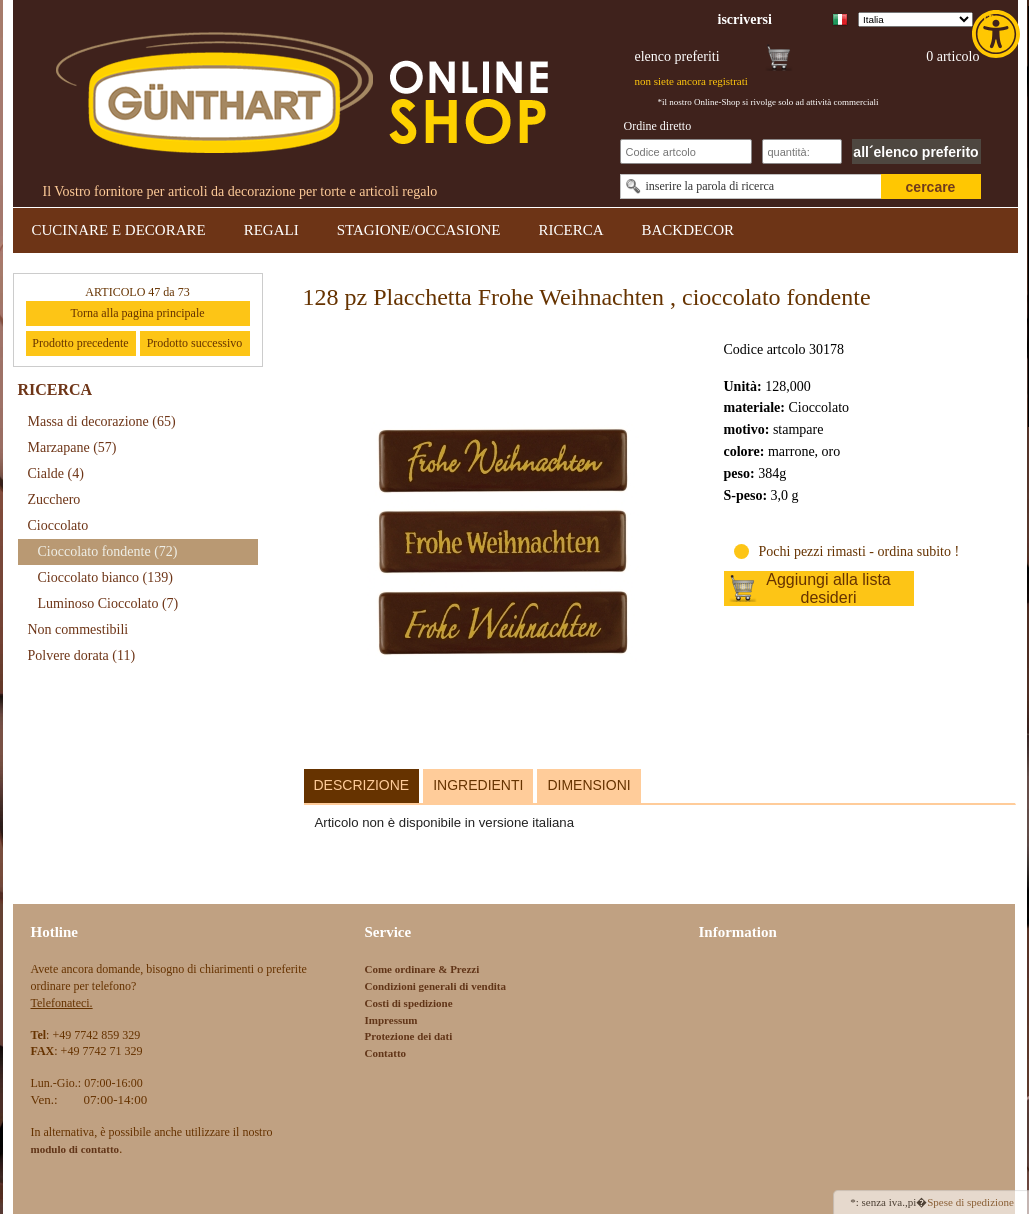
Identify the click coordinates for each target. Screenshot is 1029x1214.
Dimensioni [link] (588, 785)
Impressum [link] (391, 1020)
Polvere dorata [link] (82, 655)
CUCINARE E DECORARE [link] (119, 230)
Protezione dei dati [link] (409, 1036)
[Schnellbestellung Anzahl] (802, 151)
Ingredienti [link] (478, 785)
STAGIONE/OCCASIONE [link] (419, 230)
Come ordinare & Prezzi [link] (422, 969)
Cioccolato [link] (58, 525)
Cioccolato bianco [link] (105, 577)
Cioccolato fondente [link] (108, 551)
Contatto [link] (386, 1053)
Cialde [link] (56, 473)
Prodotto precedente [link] (80, 343)
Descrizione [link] (362, 785)
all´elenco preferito (915, 152)
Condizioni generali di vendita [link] (436, 986)
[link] (998, 34)
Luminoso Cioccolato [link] (108, 603)
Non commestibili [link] (78, 629)
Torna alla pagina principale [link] (137, 313)
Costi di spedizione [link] (409, 1003)
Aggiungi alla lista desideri (828, 588)
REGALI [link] (271, 230)
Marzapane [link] (72, 447)
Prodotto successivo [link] (195, 343)
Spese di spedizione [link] (970, 1202)
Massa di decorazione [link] (102, 421)
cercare (931, 187)
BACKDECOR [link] (688, 230)
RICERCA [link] (570, 230)
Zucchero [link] (54, 499)
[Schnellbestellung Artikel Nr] (686, 151)
